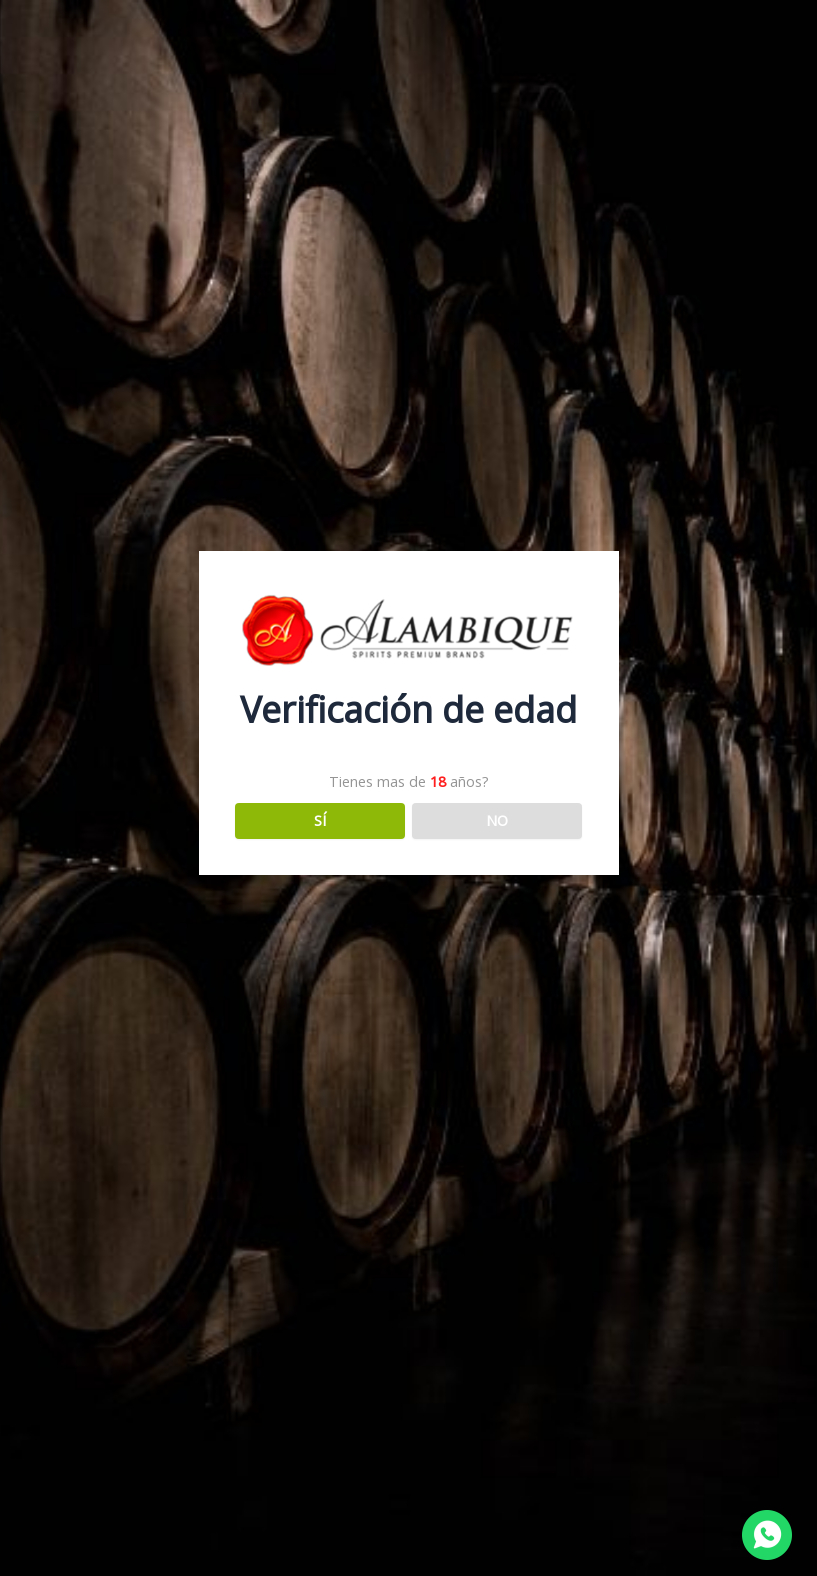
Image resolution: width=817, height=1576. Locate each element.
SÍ (320, 820)
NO (497, 820)
